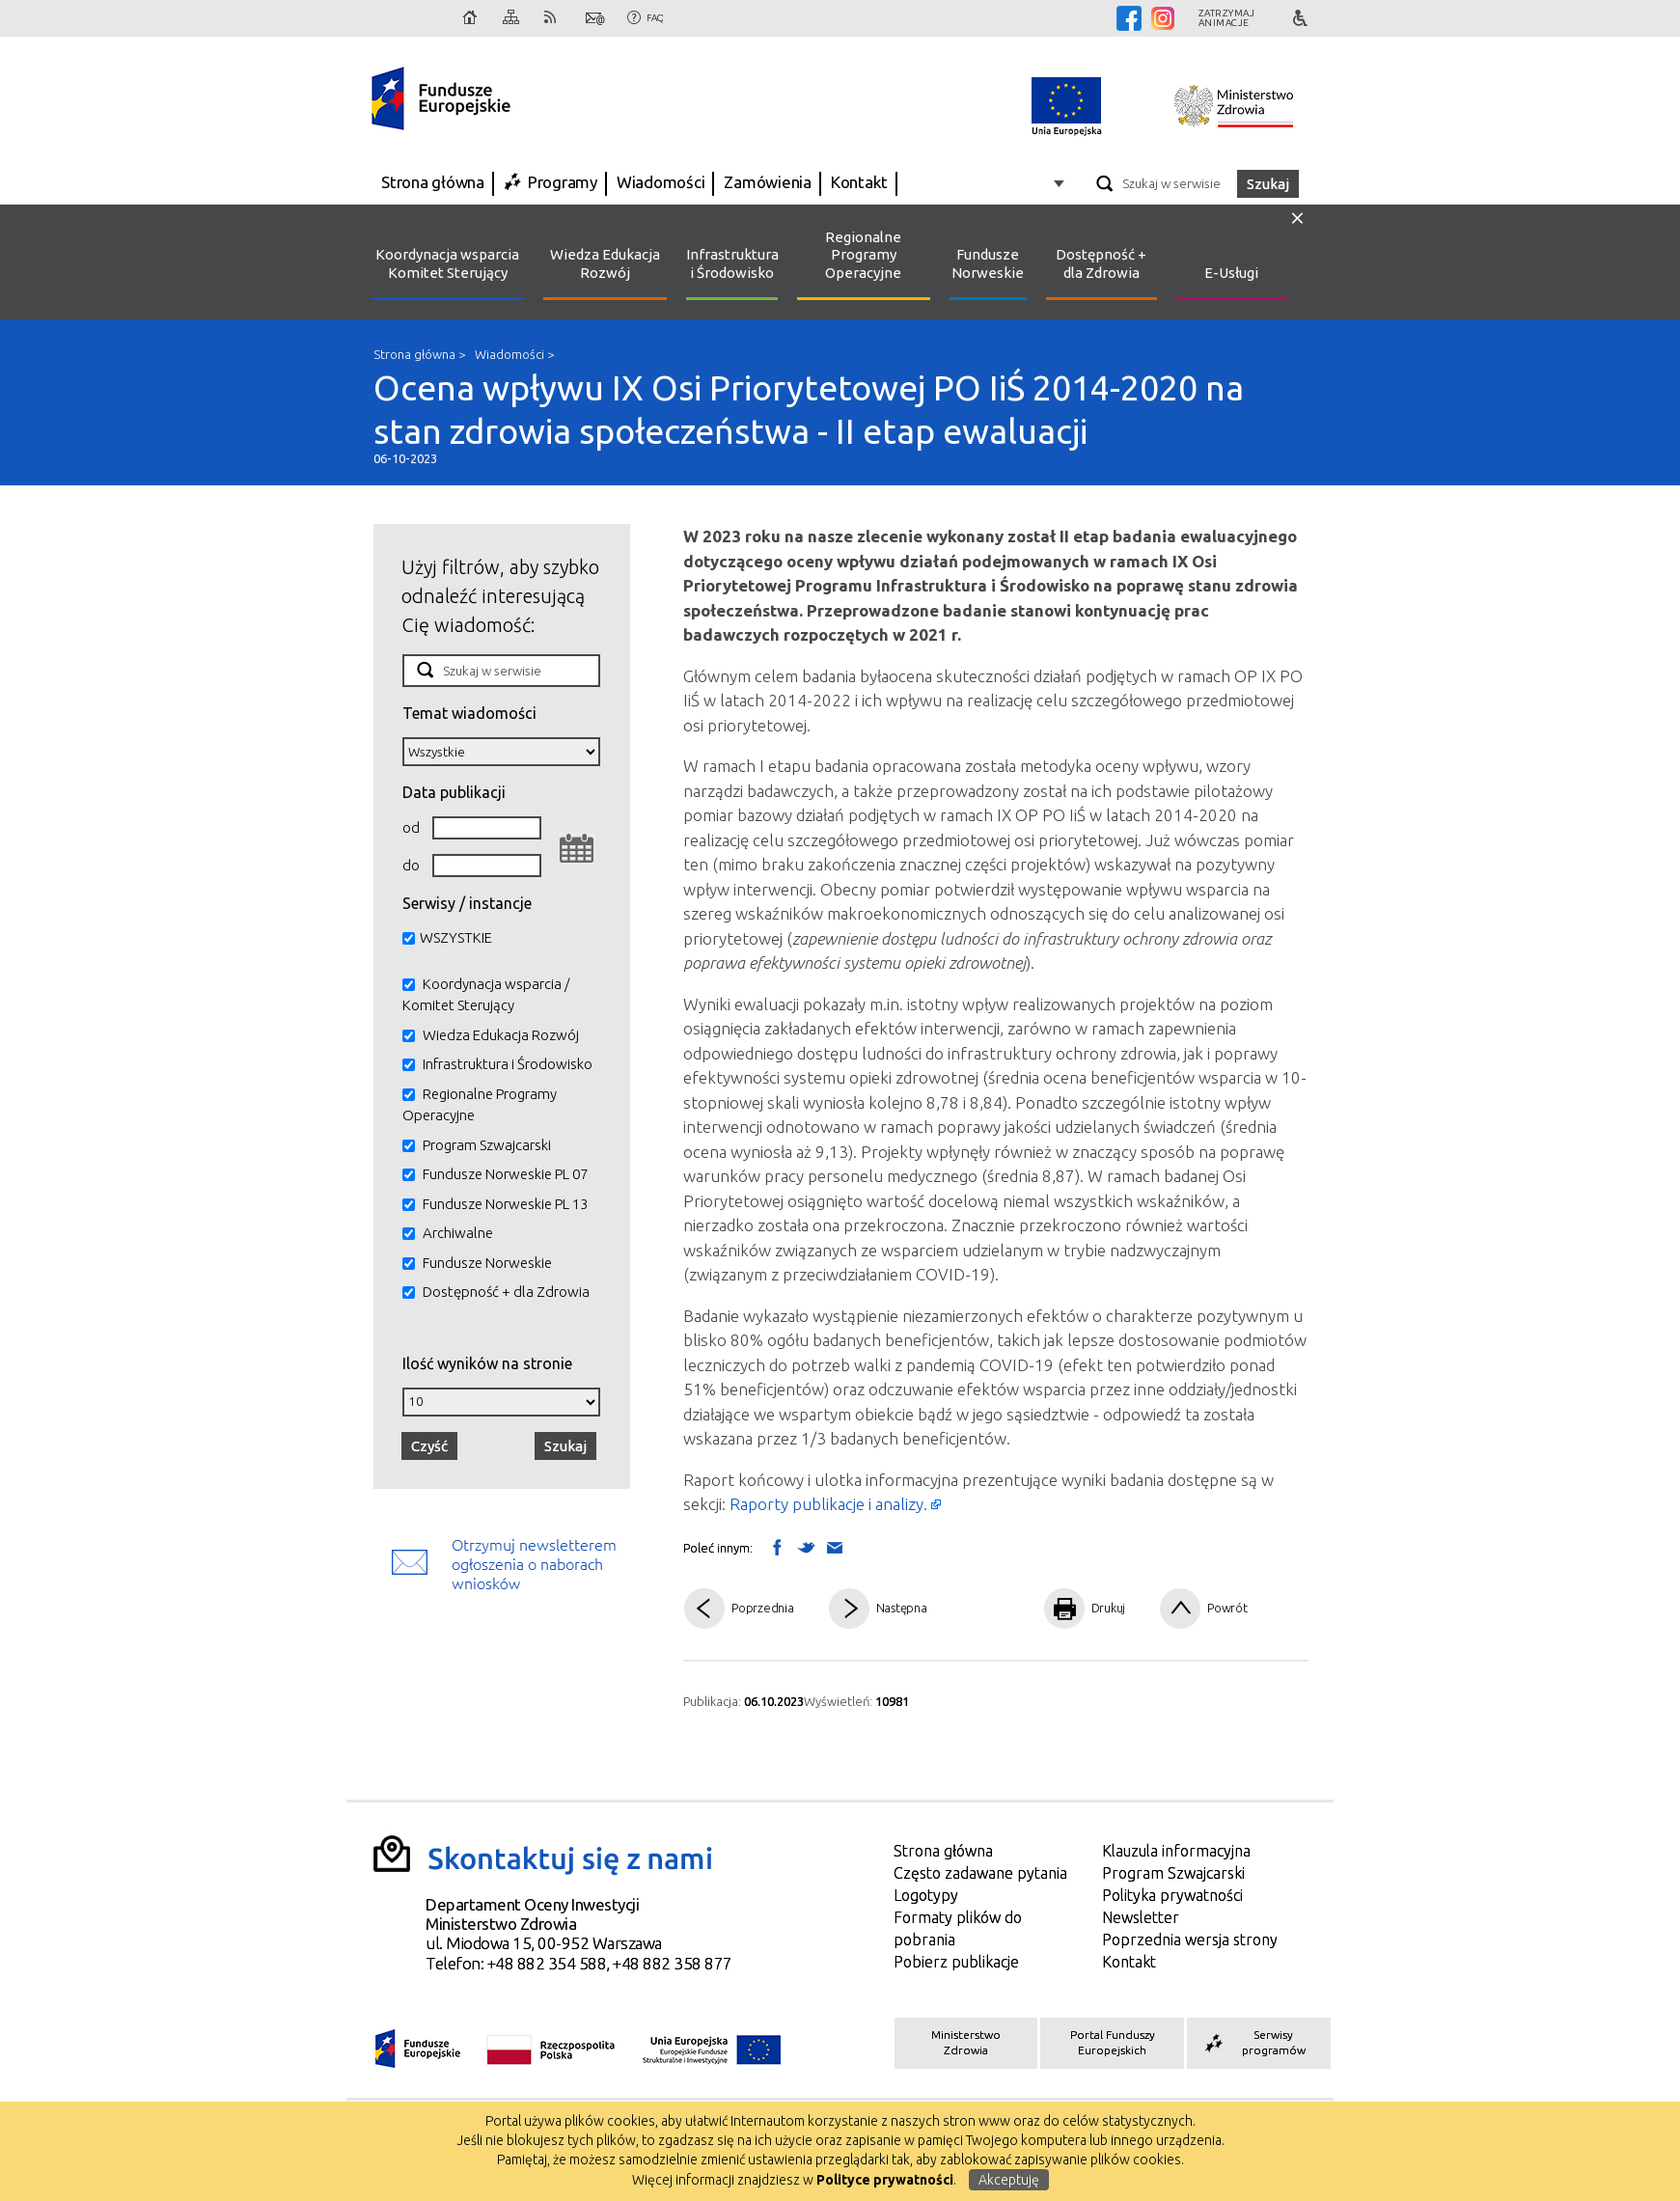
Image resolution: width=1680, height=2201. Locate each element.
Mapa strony (512, 18)
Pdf (990, 1609)
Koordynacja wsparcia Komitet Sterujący (447, 263)
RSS (554, 18)
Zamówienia (768, 182)
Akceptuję (1008, 2179)
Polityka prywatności (1172, 1895)
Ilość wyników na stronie (487, 1363)
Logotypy (926, 1895)
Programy (562, 182)
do (411, 865)
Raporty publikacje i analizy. (828, 1504)
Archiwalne (458, 1232)
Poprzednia (762, 1607)
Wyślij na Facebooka (776, 1546)
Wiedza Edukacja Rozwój (605, 263)
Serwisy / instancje (467, 902)
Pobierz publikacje (956, 1961)
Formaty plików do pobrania (958, 1928)
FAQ (655, 18)
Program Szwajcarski (487, 1145)
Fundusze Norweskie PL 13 (505, 1204)
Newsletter (1140, 1917)
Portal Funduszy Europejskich (1112, 2042)
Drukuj (1108, 1607)
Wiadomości (661, 182)
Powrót (1227, 1607)
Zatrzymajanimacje (1226, 18)
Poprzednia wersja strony (1190, 1939)
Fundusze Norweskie (987, 263)
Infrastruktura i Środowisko (732, 263)
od (411, 827)
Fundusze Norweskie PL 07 (505, 1174)
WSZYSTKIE (456, 937)
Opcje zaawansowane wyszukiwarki (1062, 183)
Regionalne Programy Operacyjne (863, 255)
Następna (901, 1607)
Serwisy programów (1253, 2042)
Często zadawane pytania (980, 1873)
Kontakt (595, 18)
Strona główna (471, 18)
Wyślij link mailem (834, 1548)
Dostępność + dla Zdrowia (1101, 263)
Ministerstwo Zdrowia (966, 2042)
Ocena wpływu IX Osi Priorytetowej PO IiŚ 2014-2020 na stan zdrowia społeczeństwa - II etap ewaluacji (840, 416)
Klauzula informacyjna (1176, 1850)
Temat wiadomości (469, 712)
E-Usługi (1231, 272)
